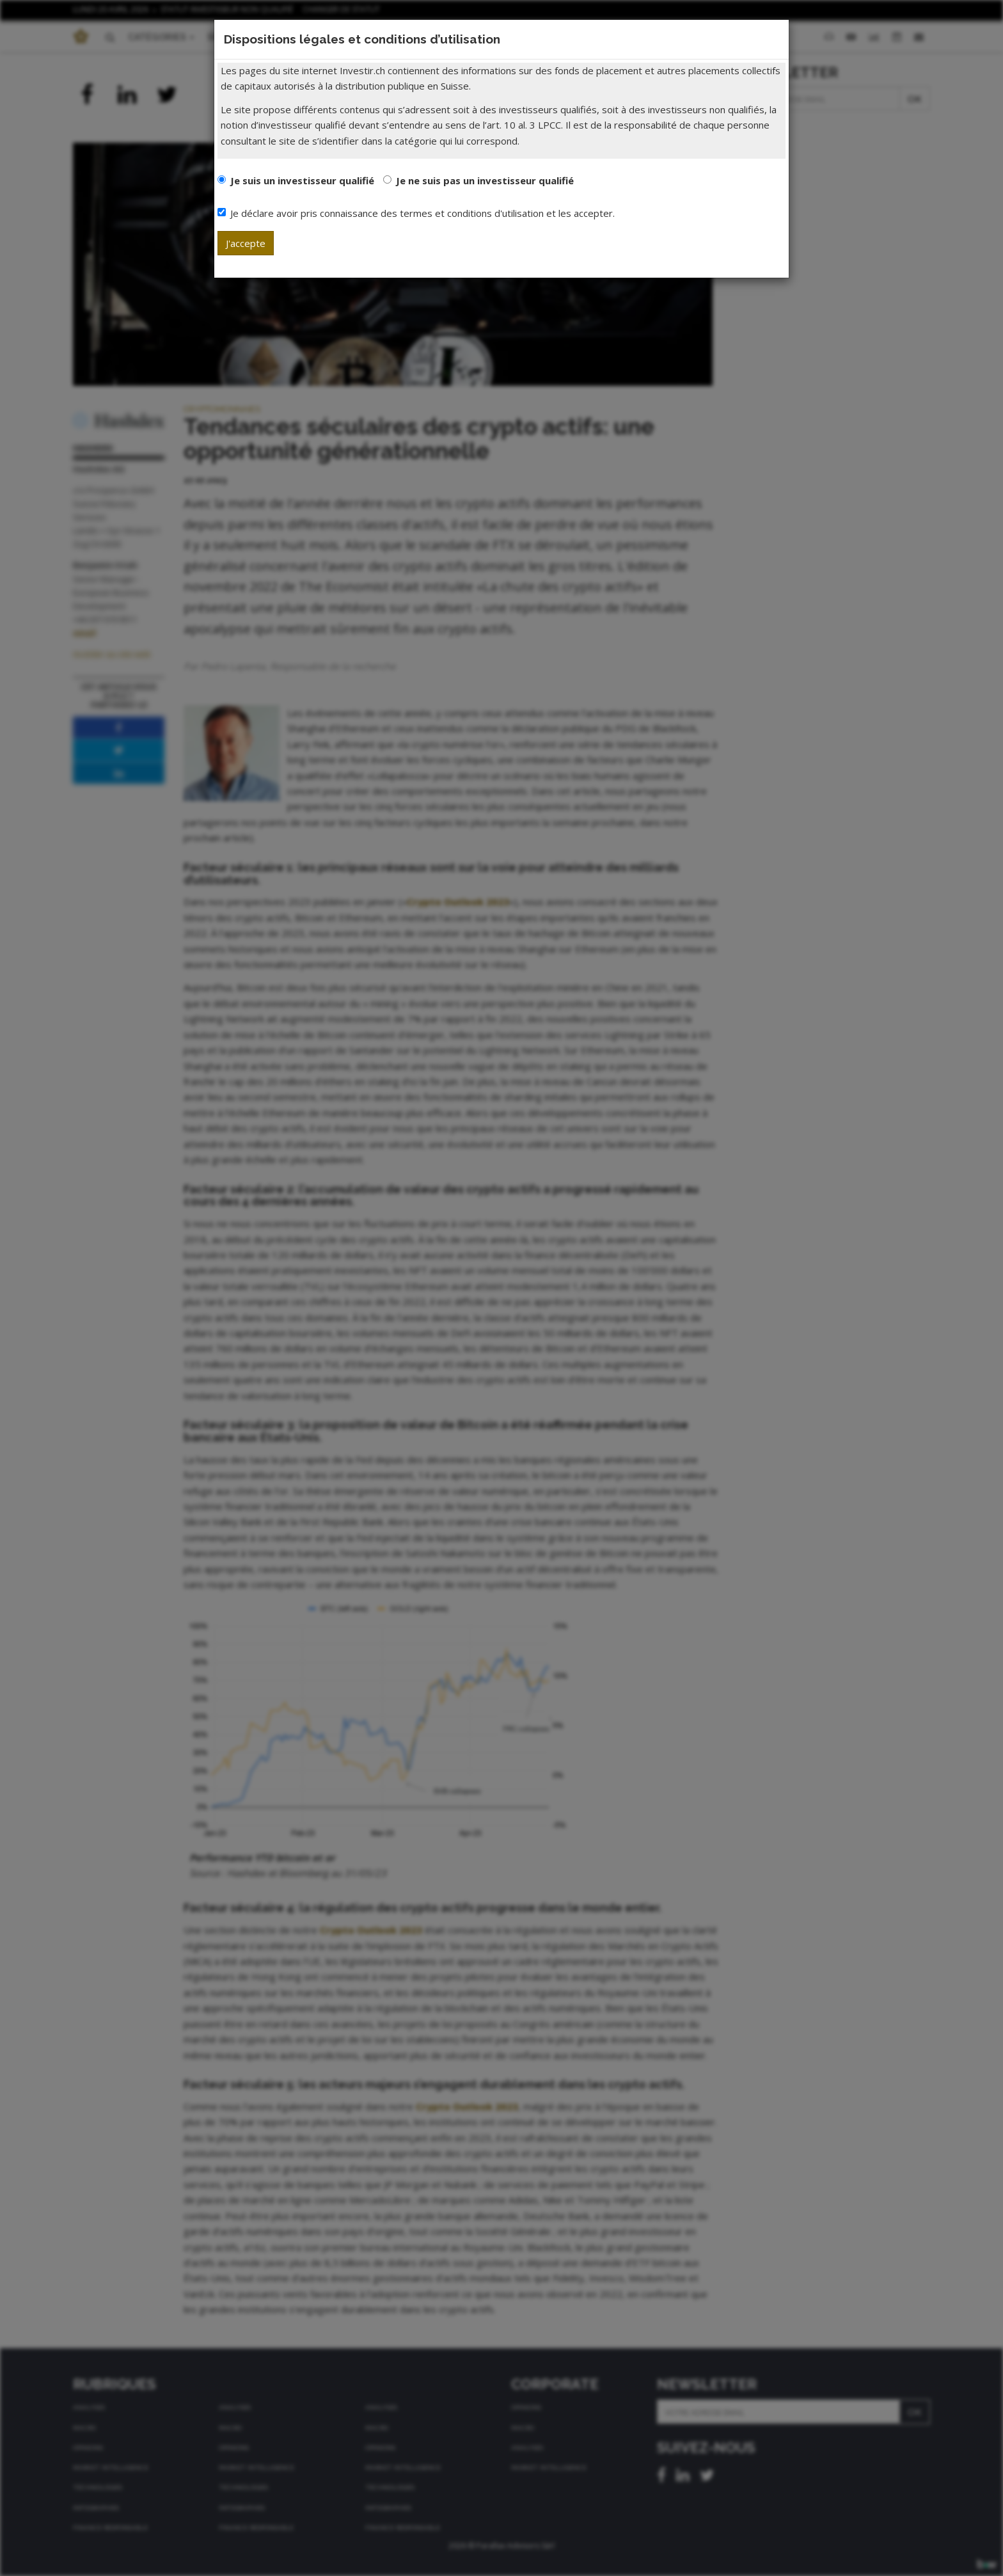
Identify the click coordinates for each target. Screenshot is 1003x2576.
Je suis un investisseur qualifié (302, 180)
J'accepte (245, 243)
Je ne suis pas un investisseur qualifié (485, 180)
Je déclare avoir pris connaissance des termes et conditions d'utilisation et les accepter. (416, 213)
